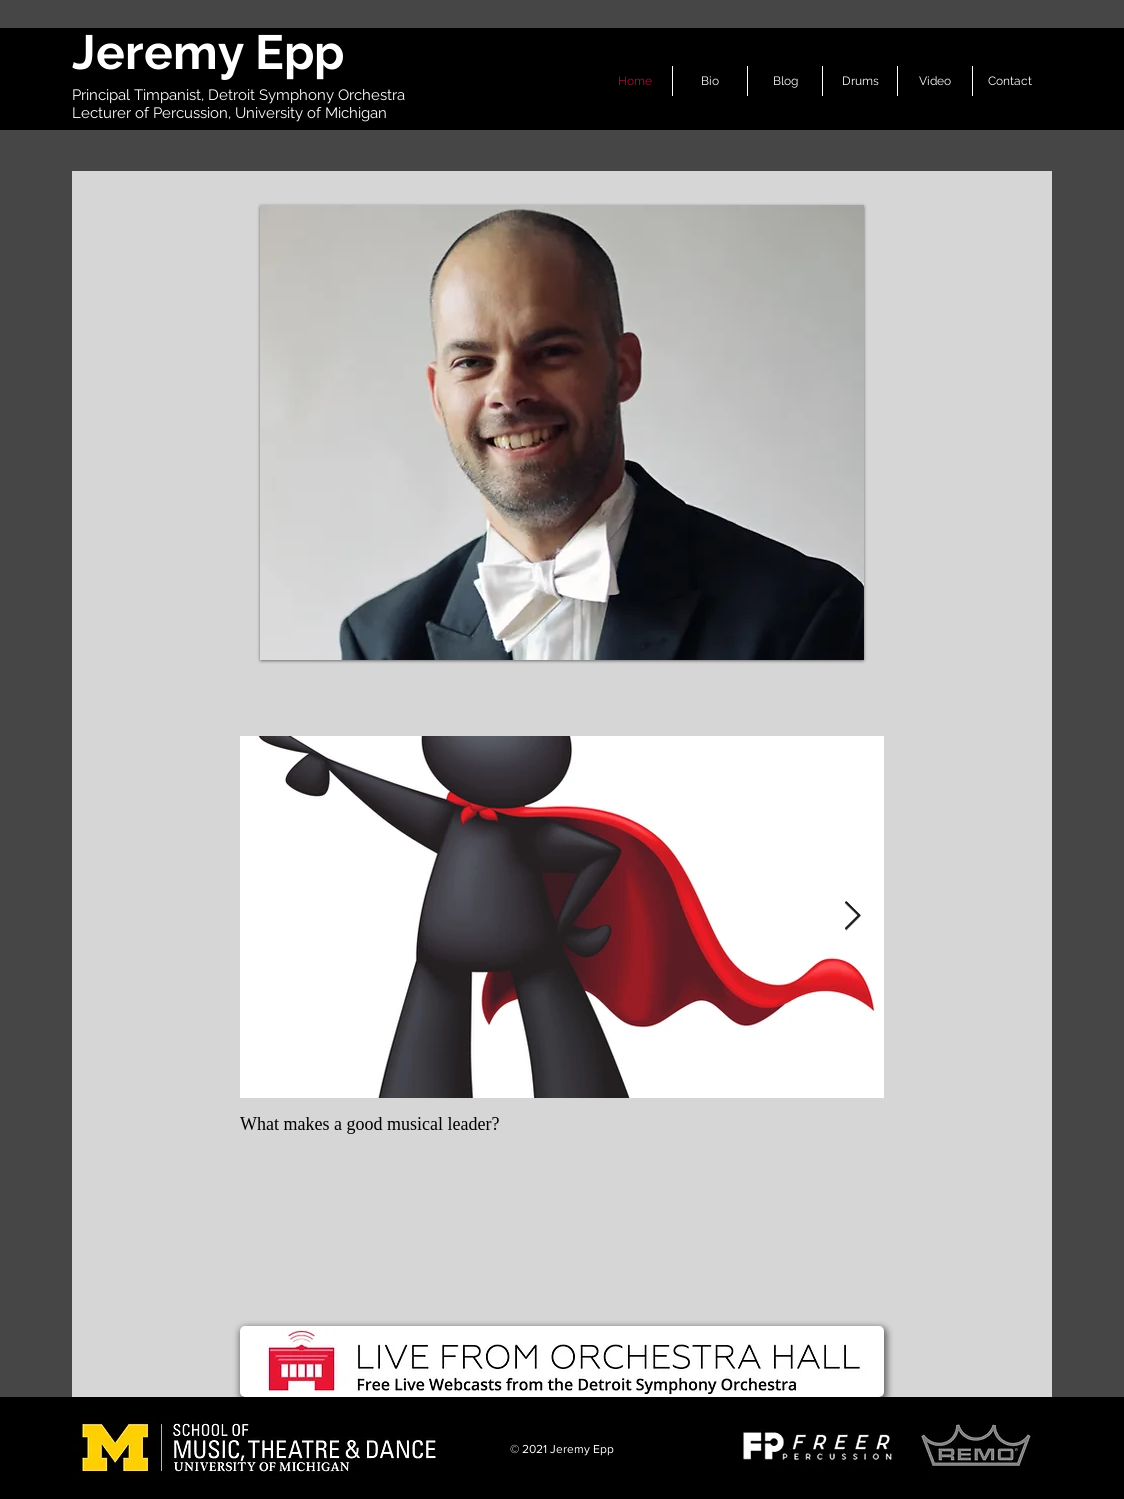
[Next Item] (852, 917)
